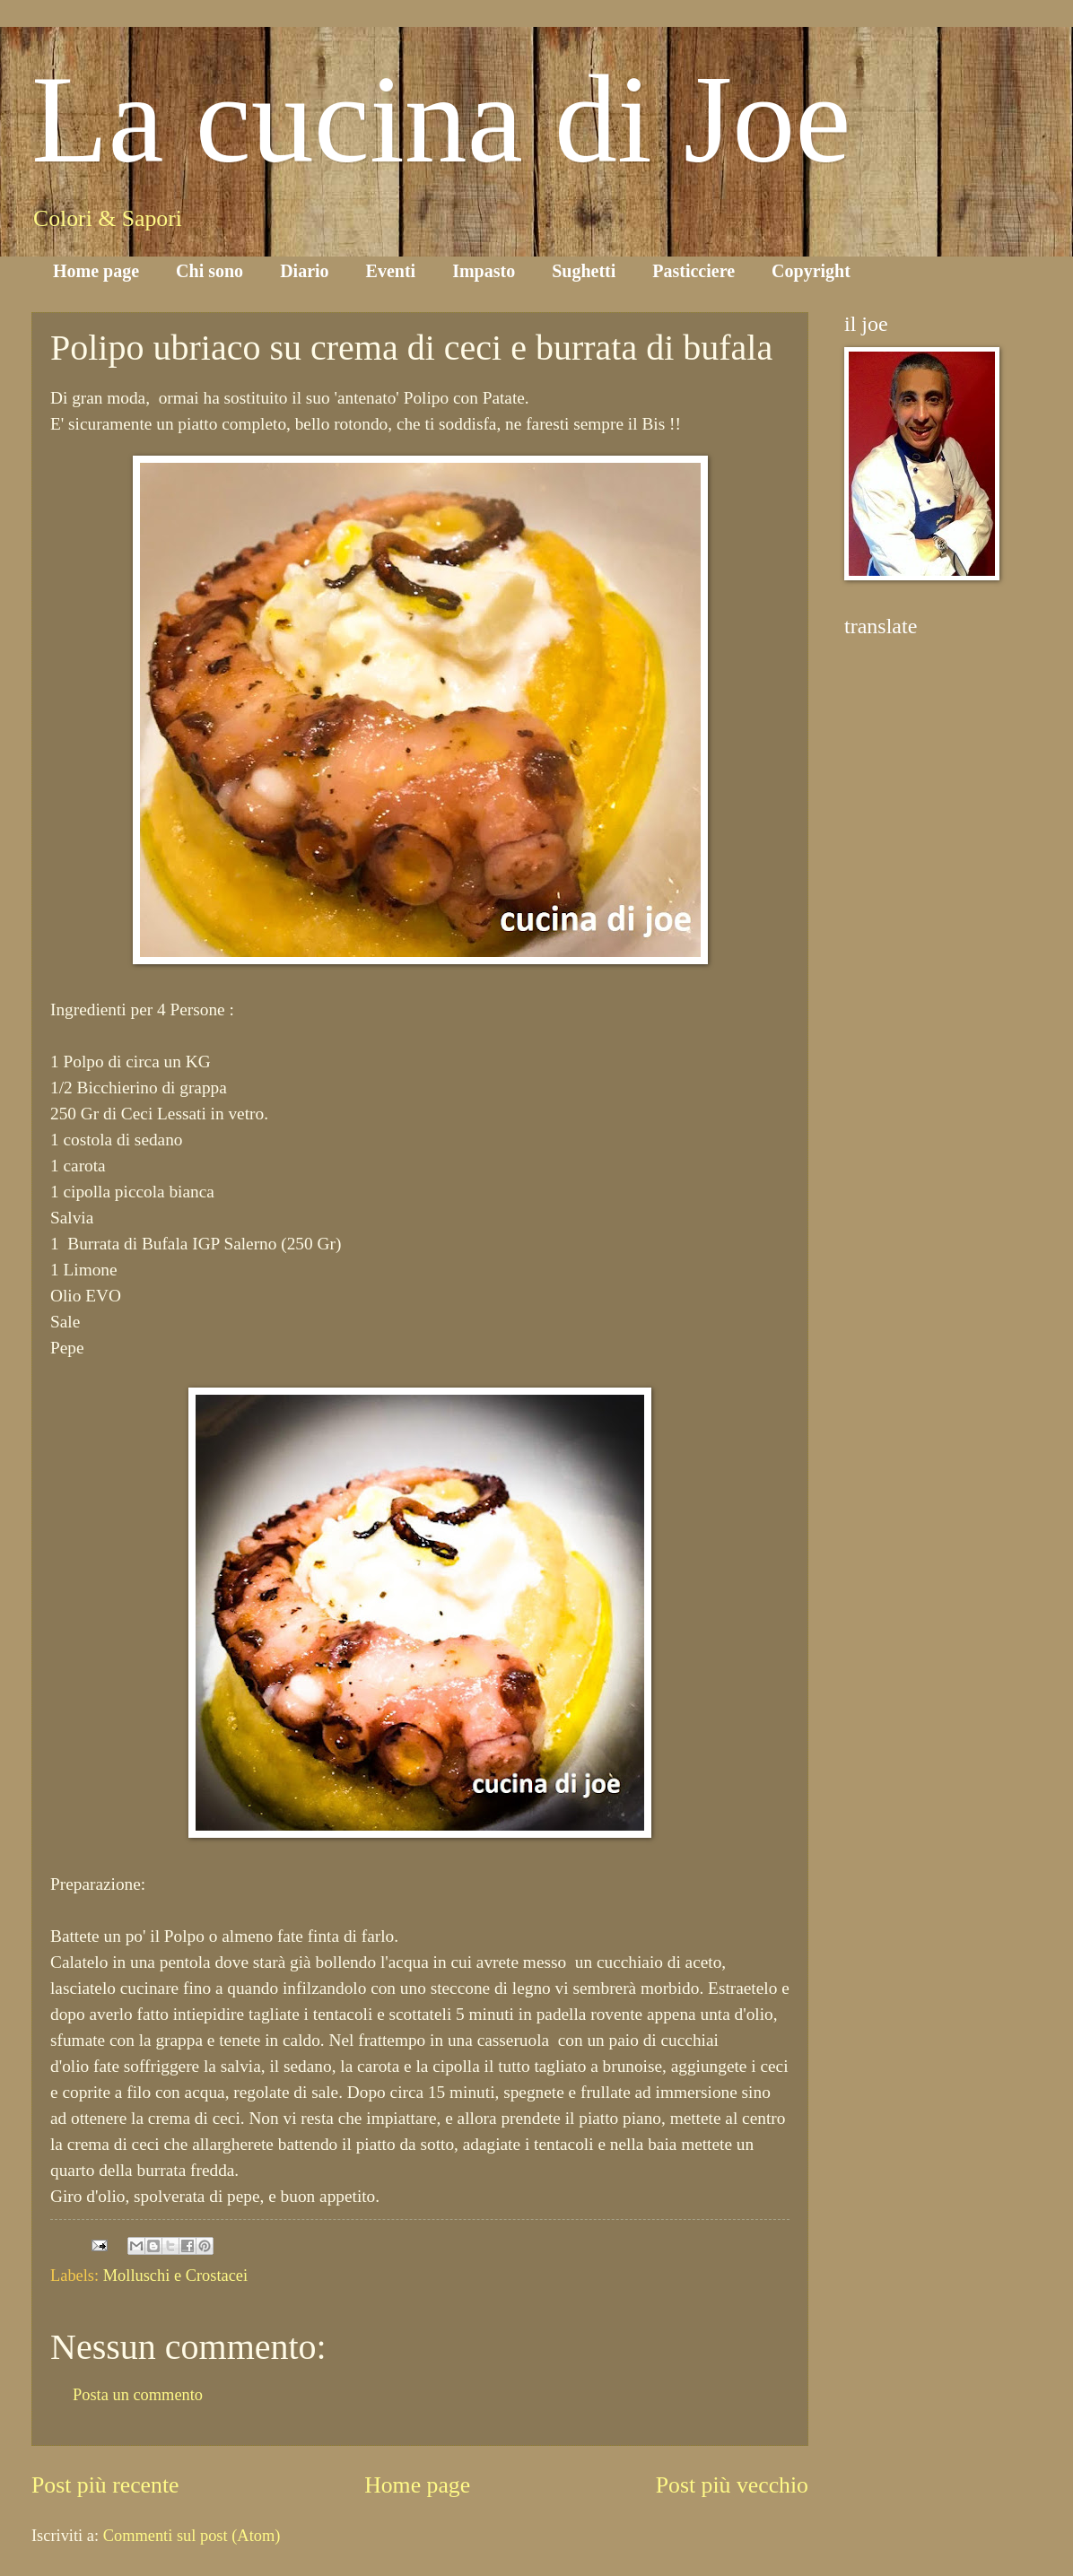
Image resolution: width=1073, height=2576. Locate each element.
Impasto (483, 271)
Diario (304, 271)
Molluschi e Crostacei (175, 2275)
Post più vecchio (732, 2485)
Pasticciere (693, 271)
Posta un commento (138, 2395)
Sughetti (583, 271)
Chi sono (209, 271)
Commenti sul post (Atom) (192, 2536)
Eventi (391, 271)
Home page (96, 271)
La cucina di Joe (441, 118)
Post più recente (105, 2485)
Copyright (811, 271)
